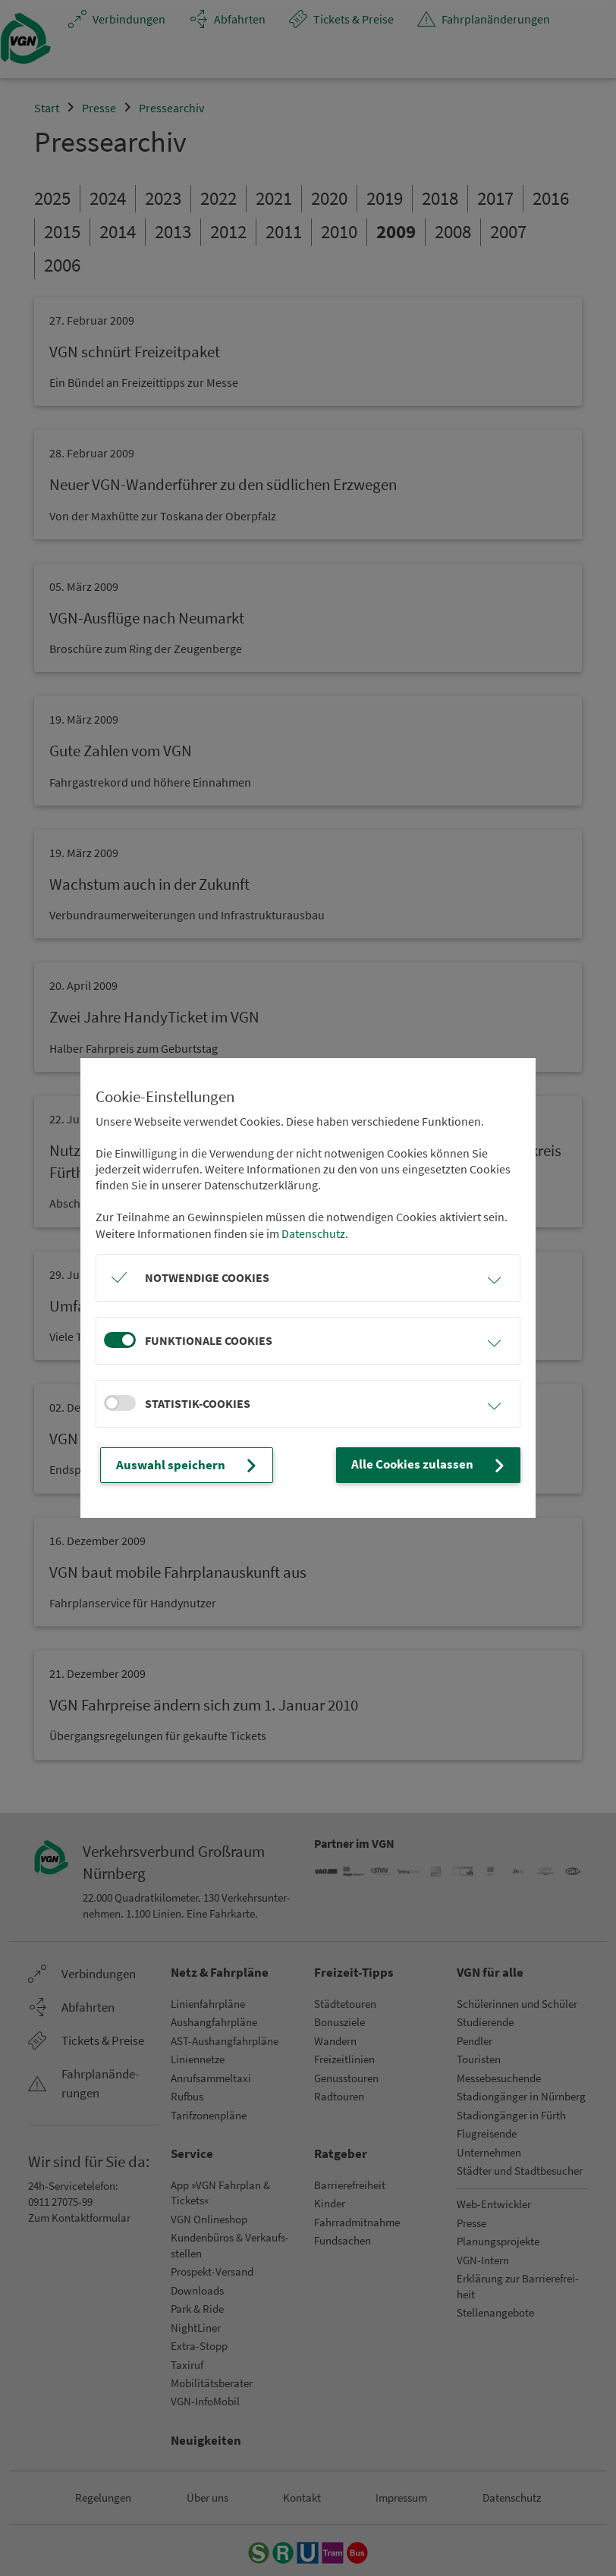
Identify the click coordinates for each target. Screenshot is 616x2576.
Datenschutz (313, 1233)
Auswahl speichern (181, 1465)
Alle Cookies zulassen (435, 1465)
